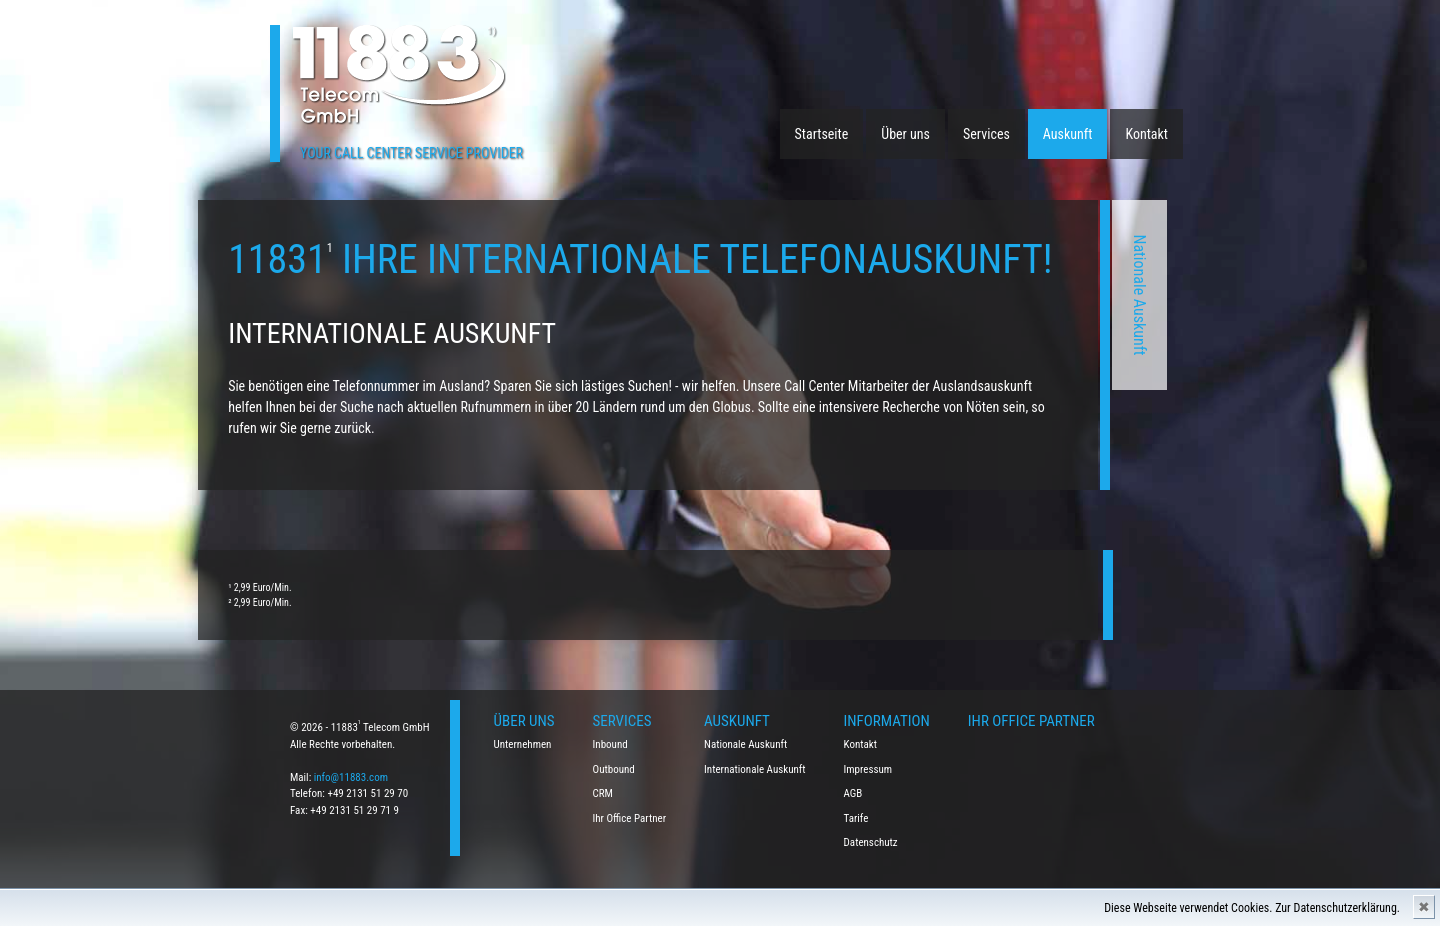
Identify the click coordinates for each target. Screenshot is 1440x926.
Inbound (610, 744)
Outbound (614, 769)
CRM (603, 793)
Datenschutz (871, 842)
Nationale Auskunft (886, 295)
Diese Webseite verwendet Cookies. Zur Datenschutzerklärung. (1252, 908)
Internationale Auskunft (755, 769)
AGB (853, 793)
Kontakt (1146, 134)
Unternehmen (523, 744)
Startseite (822, 134)
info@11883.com (351, 777)
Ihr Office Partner (630, 818)
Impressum (868, 769)
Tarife (856, 818)
